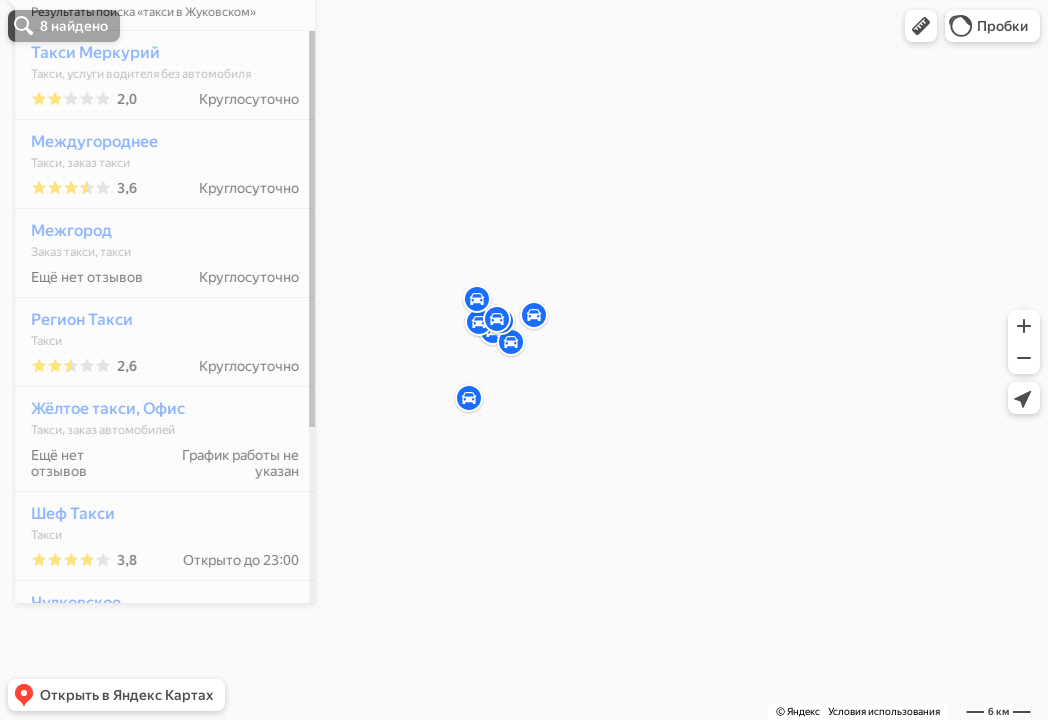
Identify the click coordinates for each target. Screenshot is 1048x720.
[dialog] (154, 357)
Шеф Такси (62, 572)
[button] (921, 26)
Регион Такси (71, 378)
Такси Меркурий (84, 111)
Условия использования (884, 711)
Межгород (60, 289)
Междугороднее (83, 200)
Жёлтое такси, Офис (97, 467)
